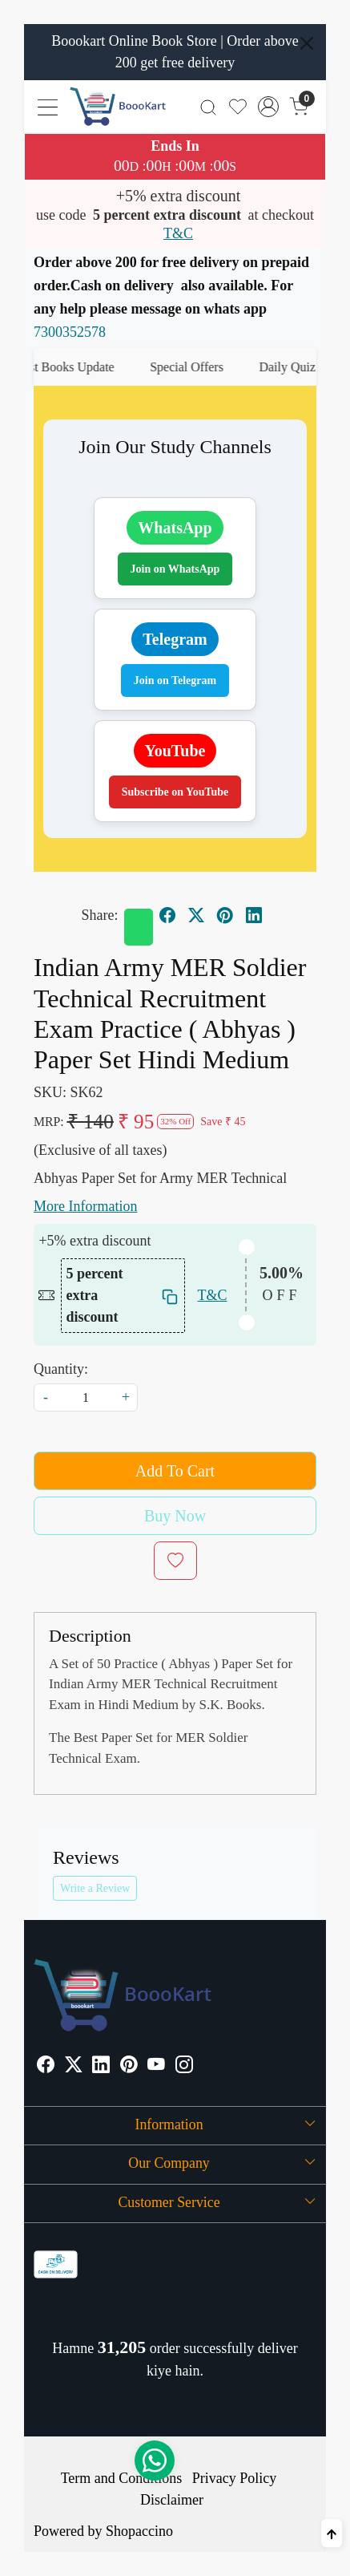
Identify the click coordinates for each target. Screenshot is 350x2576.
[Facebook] (46, 2066)
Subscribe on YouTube (175, 792)
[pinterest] (225, 915)
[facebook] (167, 915)
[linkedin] (253, 915)
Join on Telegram (175, 680)
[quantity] (86, 1397)
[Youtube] (156, 2066)
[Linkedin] (101, 2066)
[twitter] (196, 915)
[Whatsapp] (138, 927)
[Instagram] (184, 2066)
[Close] (307, 43)
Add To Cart (175, 1471)
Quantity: (61, 1369)
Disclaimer (171, 2500)
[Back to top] (331, 2533)
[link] (208, 106)
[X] (74, 2066)
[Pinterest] (129, 2066)
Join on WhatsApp (175, 569)
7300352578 (70, 332)
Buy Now (175, 1516)
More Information (85, 1206)
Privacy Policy (234, 2478)
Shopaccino (139, 2531)
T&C (178, 233)
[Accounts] (268, 106)
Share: (100, 915)
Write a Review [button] (95, 1888)
